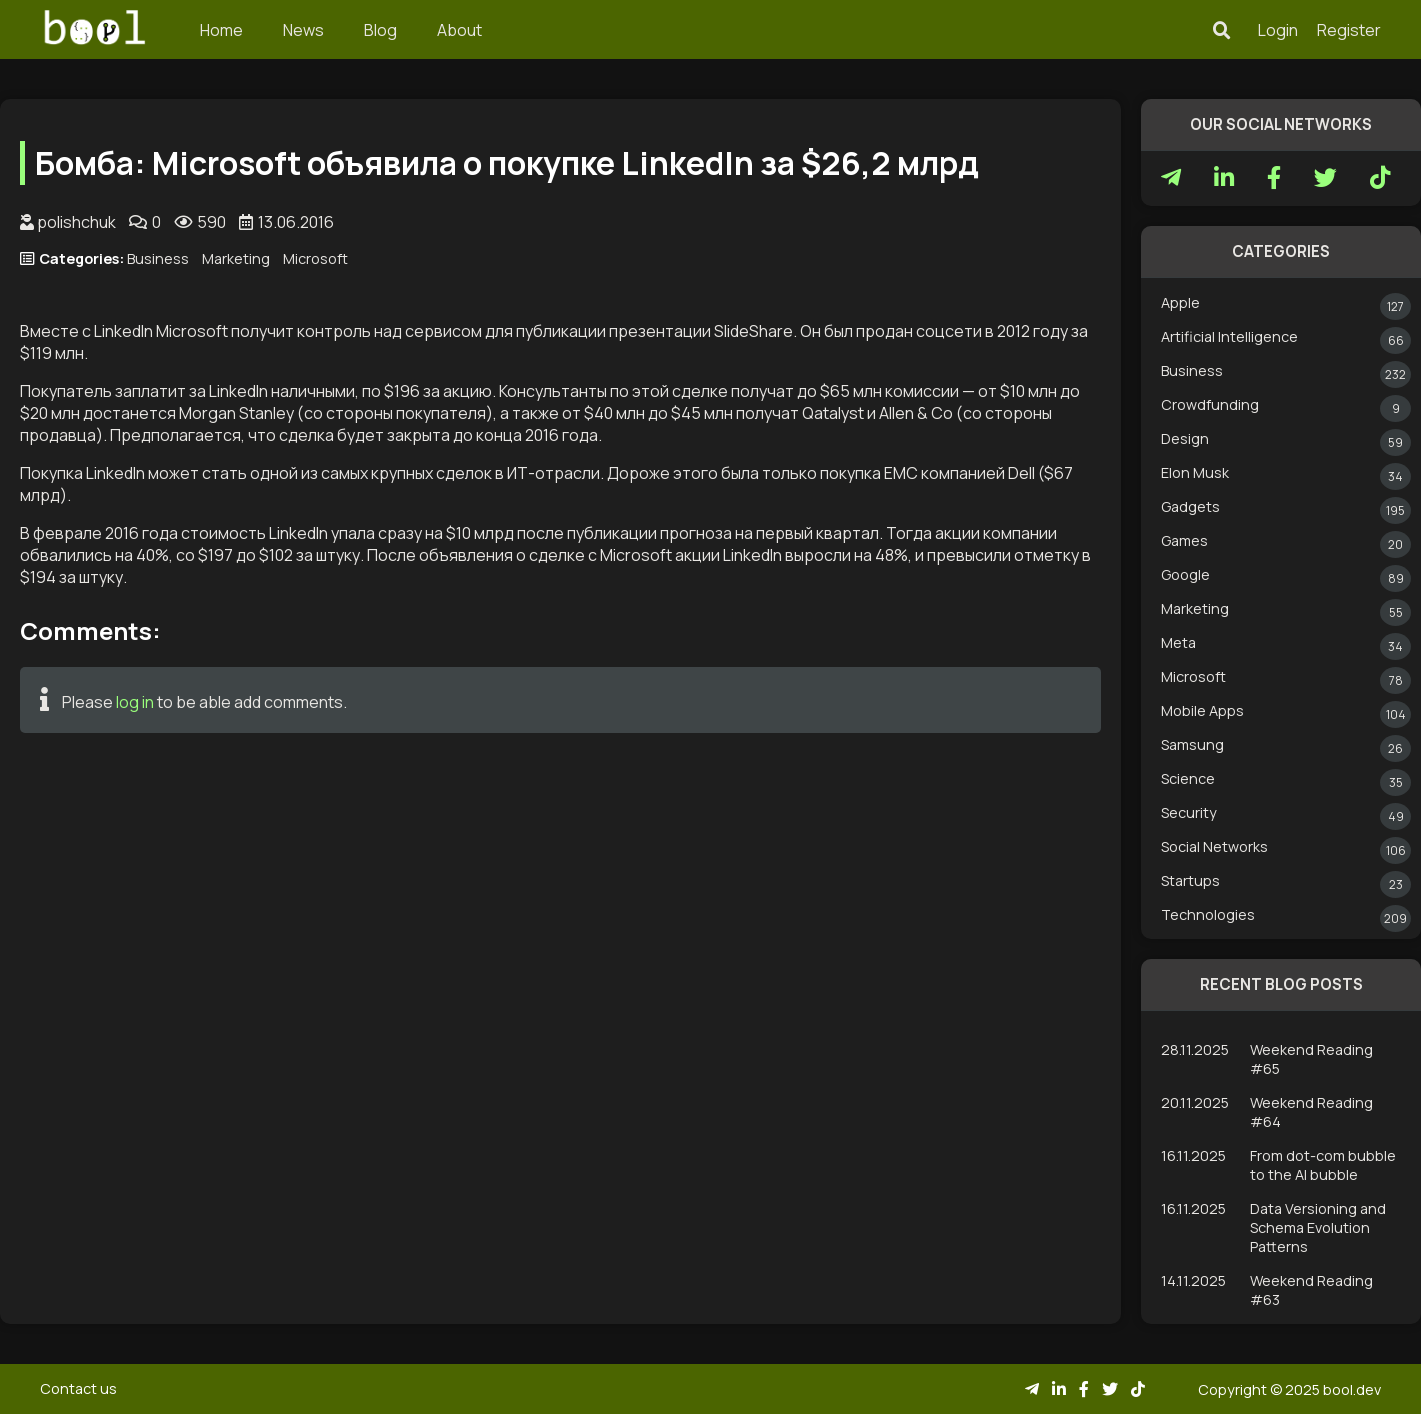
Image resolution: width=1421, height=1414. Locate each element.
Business (158, 258)
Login (1278, 30)
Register (1349, 30)
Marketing (236, 258)
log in (135, 702)
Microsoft (315, 258)
